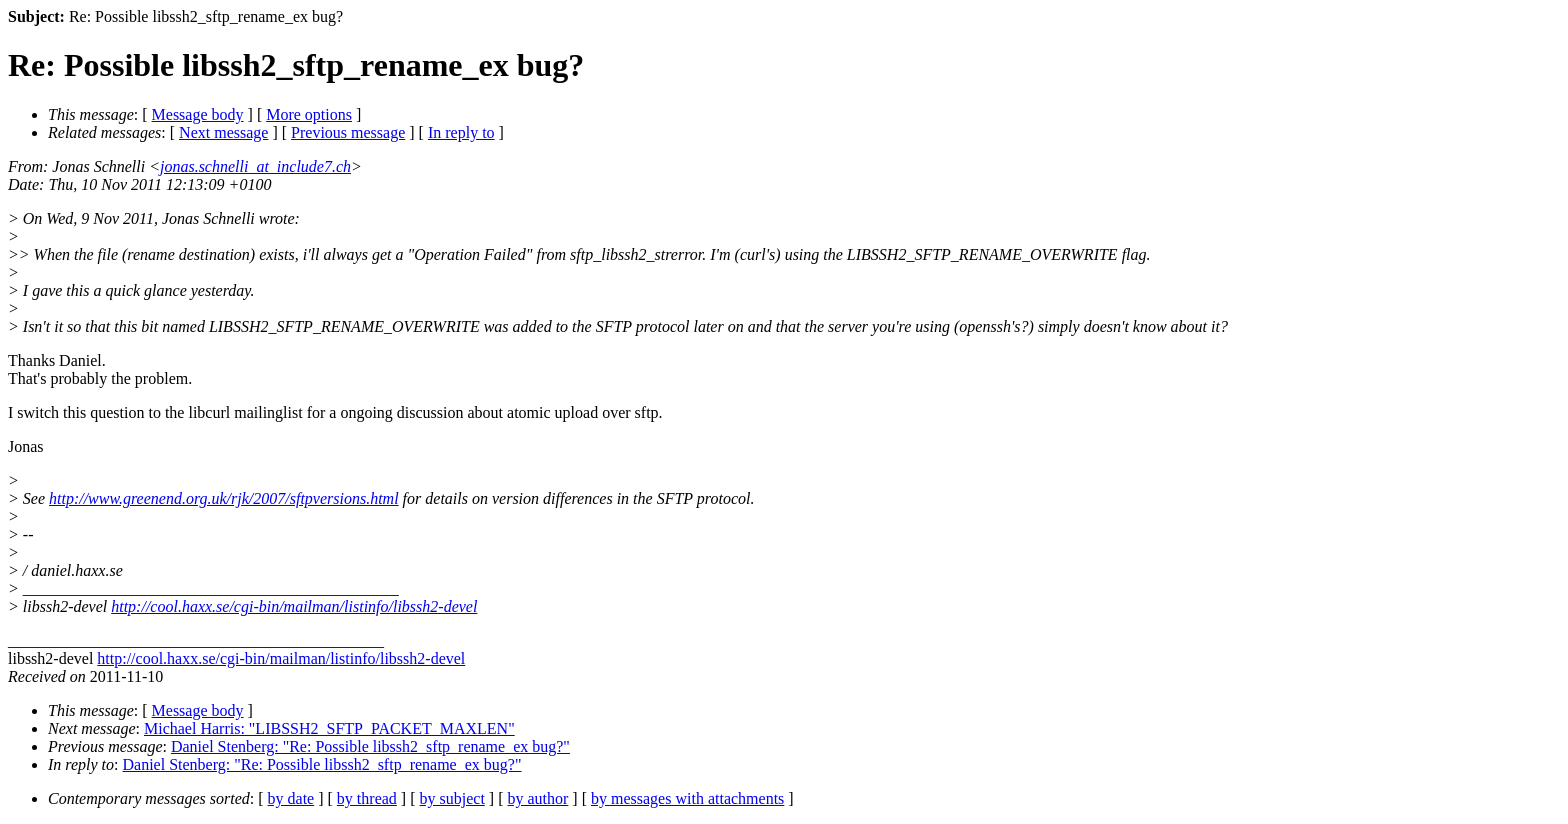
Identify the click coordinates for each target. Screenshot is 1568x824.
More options (309, 114)
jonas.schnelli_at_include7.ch (255, 166)
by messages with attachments (687, 798)
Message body (198, 114)
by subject (452, 798)
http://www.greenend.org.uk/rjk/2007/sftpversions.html (224, 498)
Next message (223, 132)
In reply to (461, 132)
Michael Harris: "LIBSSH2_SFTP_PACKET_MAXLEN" (329, 728)
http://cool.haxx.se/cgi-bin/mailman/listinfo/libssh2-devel (294, 606)
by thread (367, 798)
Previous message (348, 132)
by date (291, 798)
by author (537, 798)
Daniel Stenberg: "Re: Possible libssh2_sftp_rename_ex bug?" (370, 746)
